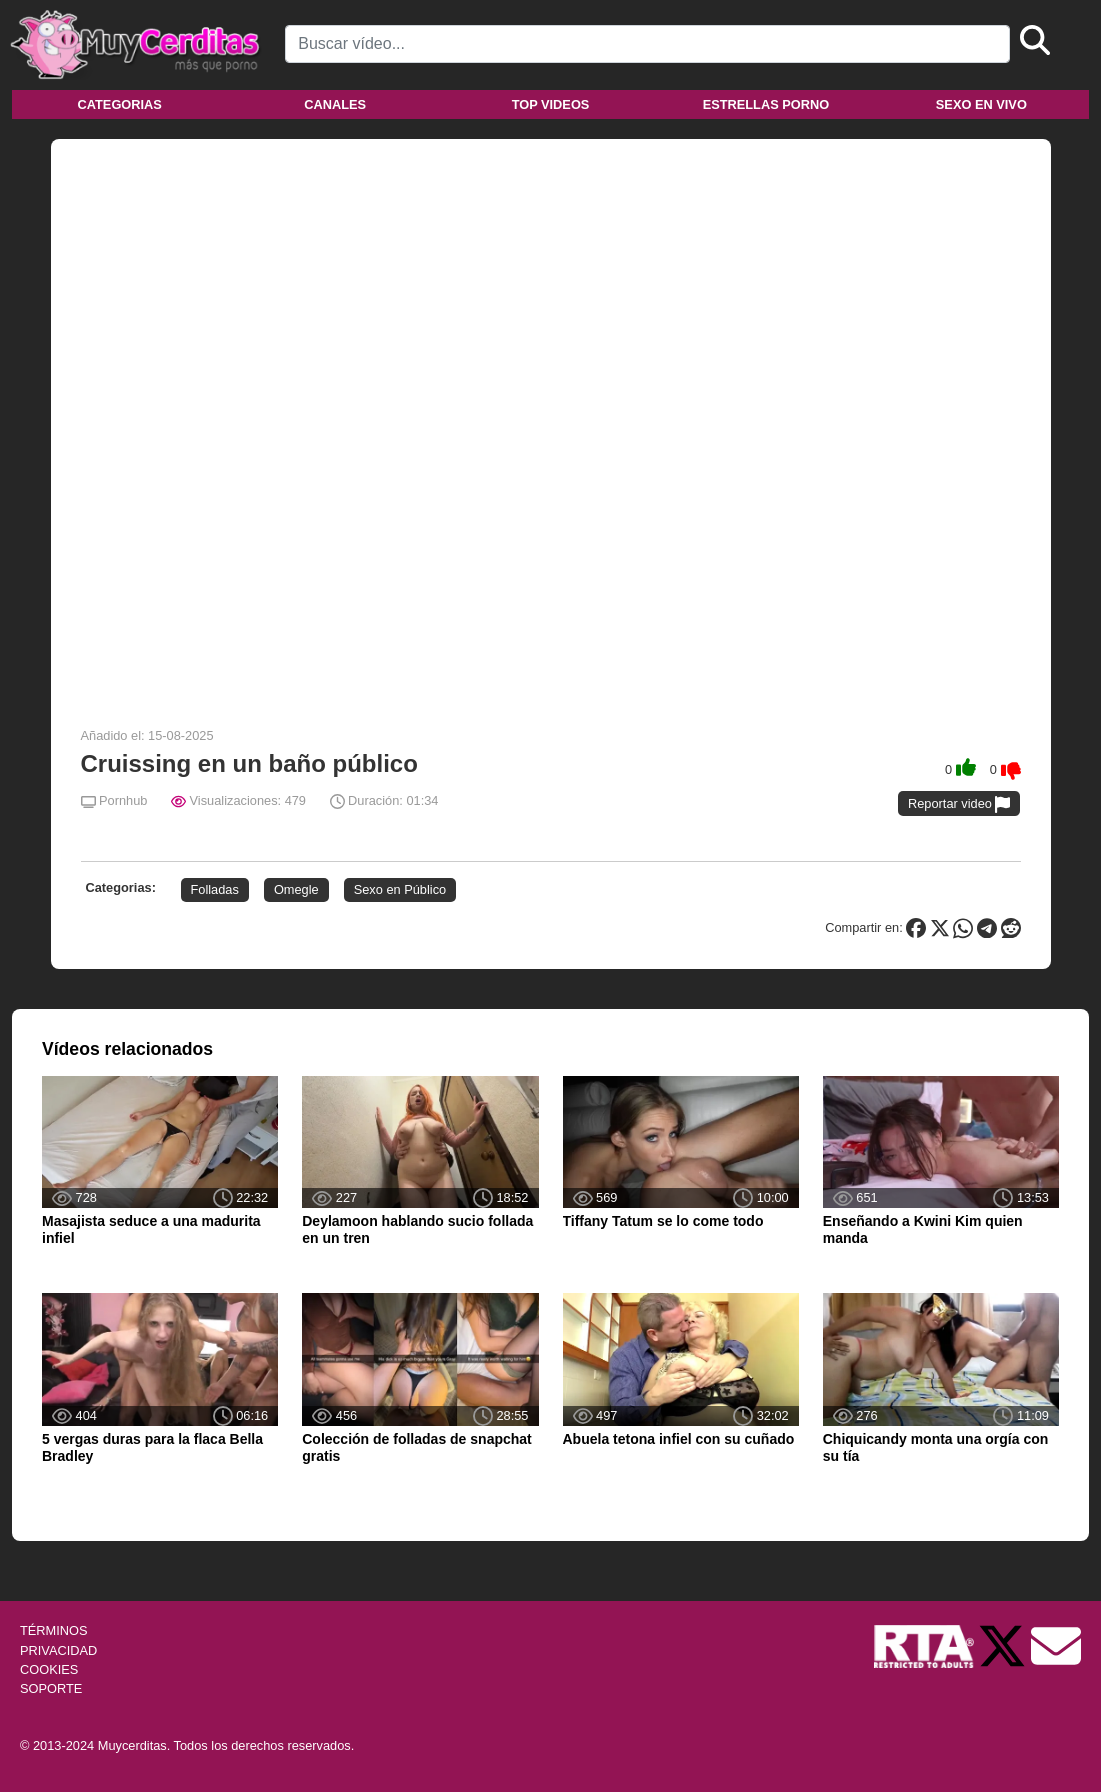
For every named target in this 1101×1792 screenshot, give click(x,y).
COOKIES (49, 1669)
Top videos (551, 104)
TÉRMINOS (54, 1630)
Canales (335, 104)
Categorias (120, 104)
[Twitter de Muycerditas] (1004, 1645)
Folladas (215, 889)
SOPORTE (51, 1688)
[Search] (647, 44)
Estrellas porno (766, 104)
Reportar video (959, 804)
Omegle (296, 889)
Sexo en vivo (981, 104)
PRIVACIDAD (58, 1650)
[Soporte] (1056, 1645)
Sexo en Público (400, 889)
